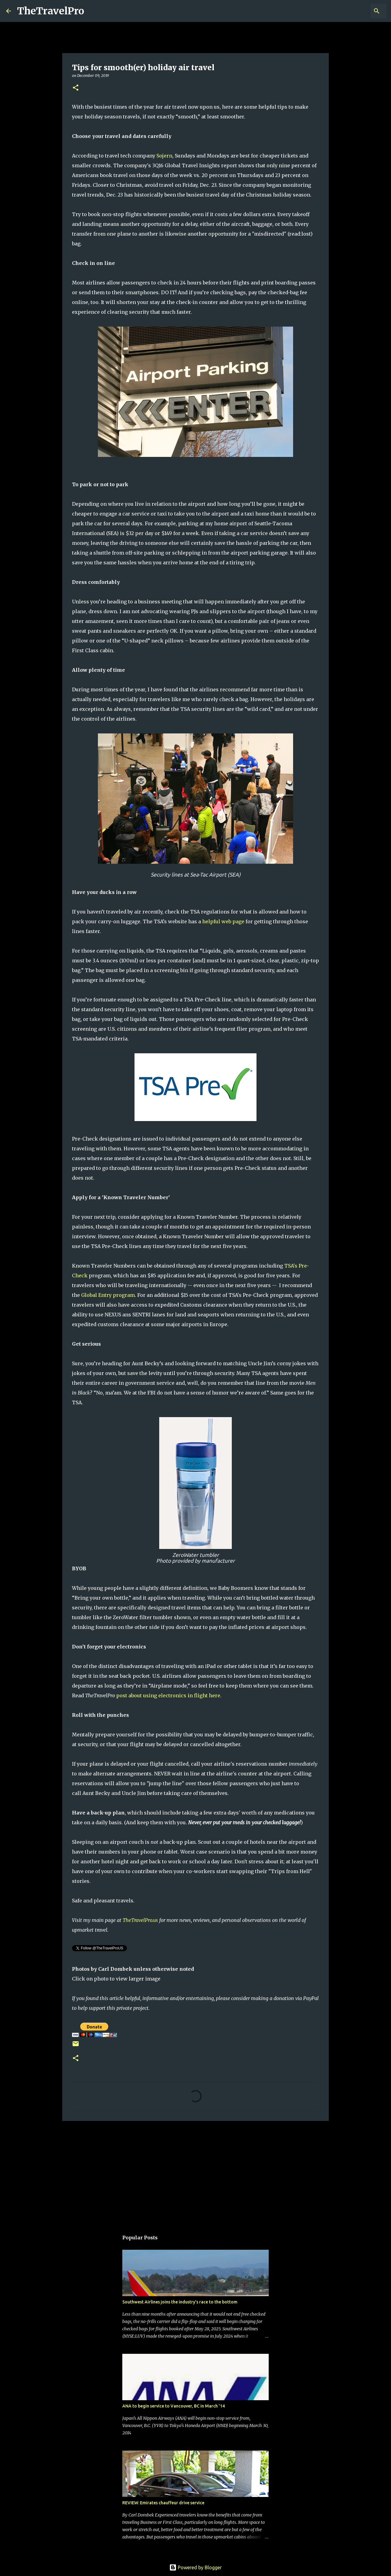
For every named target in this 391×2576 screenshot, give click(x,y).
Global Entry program (108, 1295)
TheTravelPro (50, 11)
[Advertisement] (195, 2173)
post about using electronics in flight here (168, 1695)
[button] (75, 88)
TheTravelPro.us (140, 1920)
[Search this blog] (354, 11)
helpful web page (223, 921)
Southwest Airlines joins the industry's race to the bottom (179, 2301)
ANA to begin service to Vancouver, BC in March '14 (173, 2406)
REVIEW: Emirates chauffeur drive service (163, 2502)
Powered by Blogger (195, 2567)
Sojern (164, 156)
